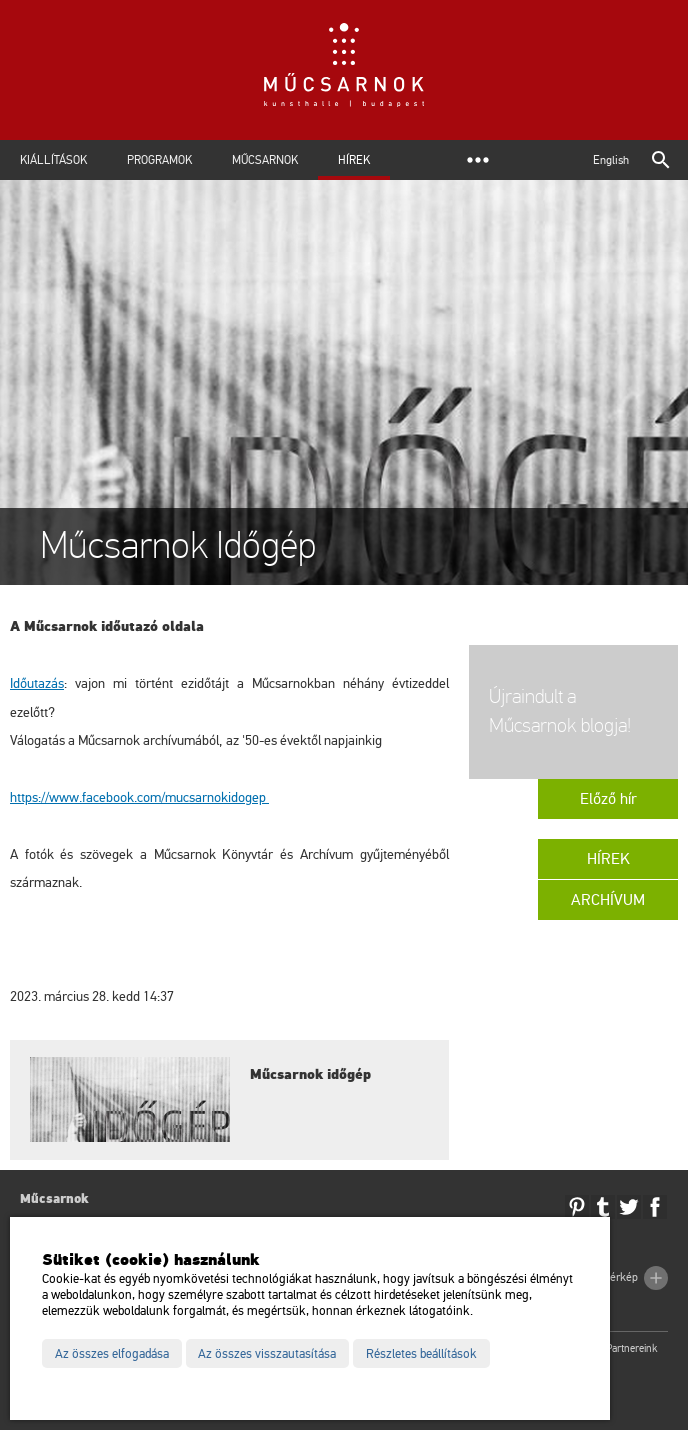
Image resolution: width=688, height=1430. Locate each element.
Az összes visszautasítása (267, 1354)
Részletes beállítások (421, 1354)
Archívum (608, 900)
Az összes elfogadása (112, 1354)
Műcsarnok (265, 160)
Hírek (354, 160)
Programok (159, 160)
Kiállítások (53, 160)
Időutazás (37, 683)
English (611, 160)
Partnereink (632, 1348)
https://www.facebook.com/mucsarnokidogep (139, 797)
